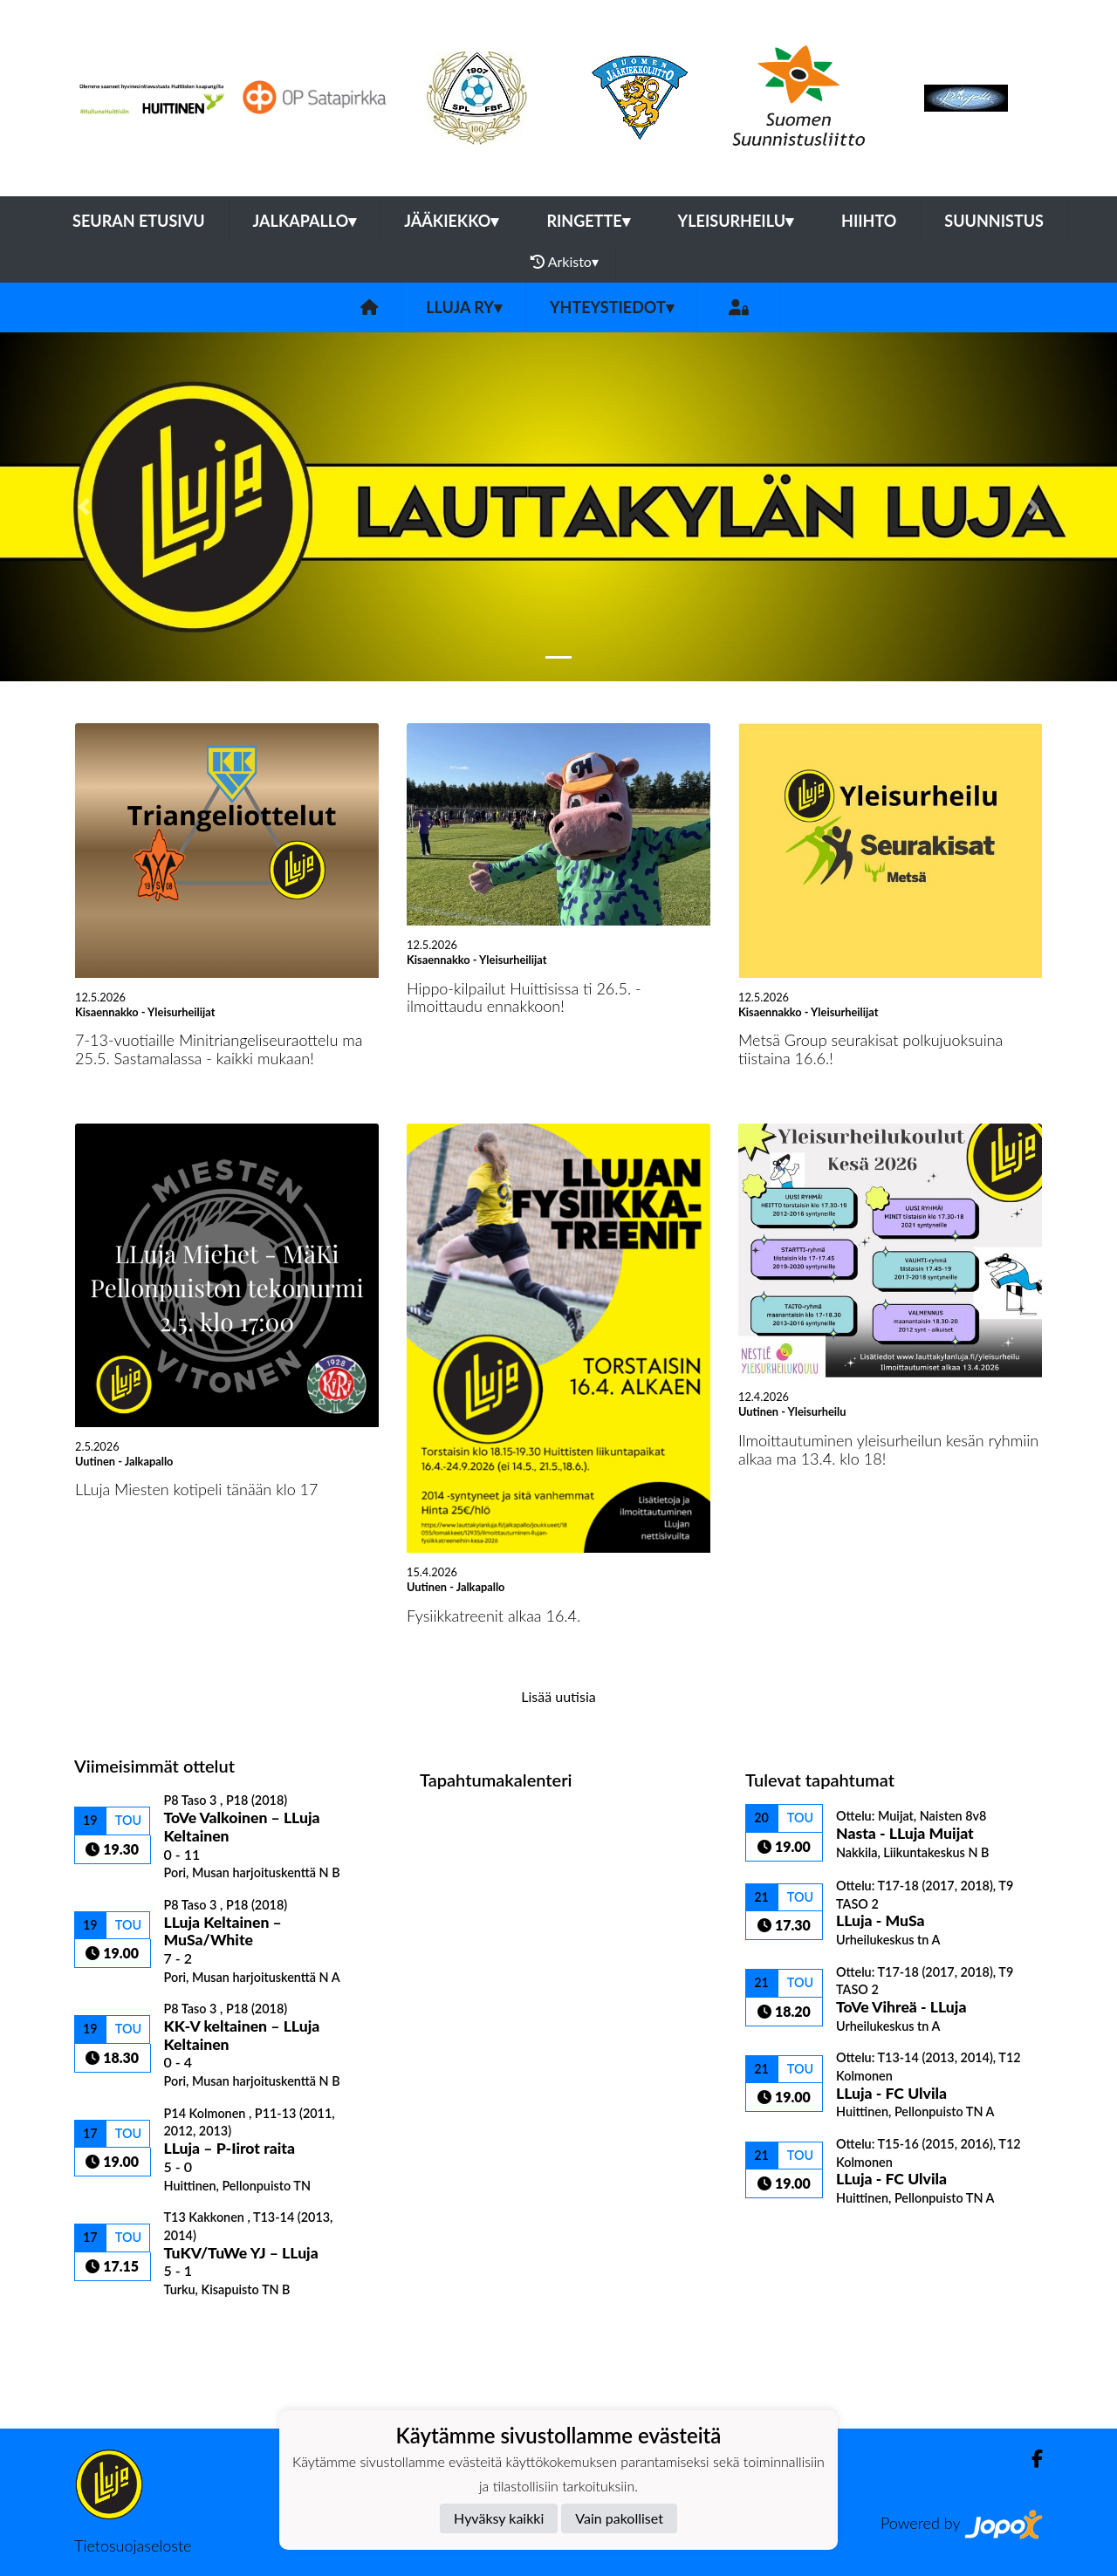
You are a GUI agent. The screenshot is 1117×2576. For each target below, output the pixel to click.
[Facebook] (1030, 2459)
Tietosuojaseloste (132, 2545)
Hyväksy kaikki (499, 2518)
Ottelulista (117, 2328)
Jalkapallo (305, 220)
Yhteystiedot (612, 307)
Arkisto (565, 261)
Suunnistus (994, 220)
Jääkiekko (451, 220)
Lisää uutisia (558, 1696)
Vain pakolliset (619, 2518)
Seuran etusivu (138, 220)
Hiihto (868, 220)
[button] (84, 506)
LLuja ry (464, 307)
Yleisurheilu (735, 220)
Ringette (587, 220)
